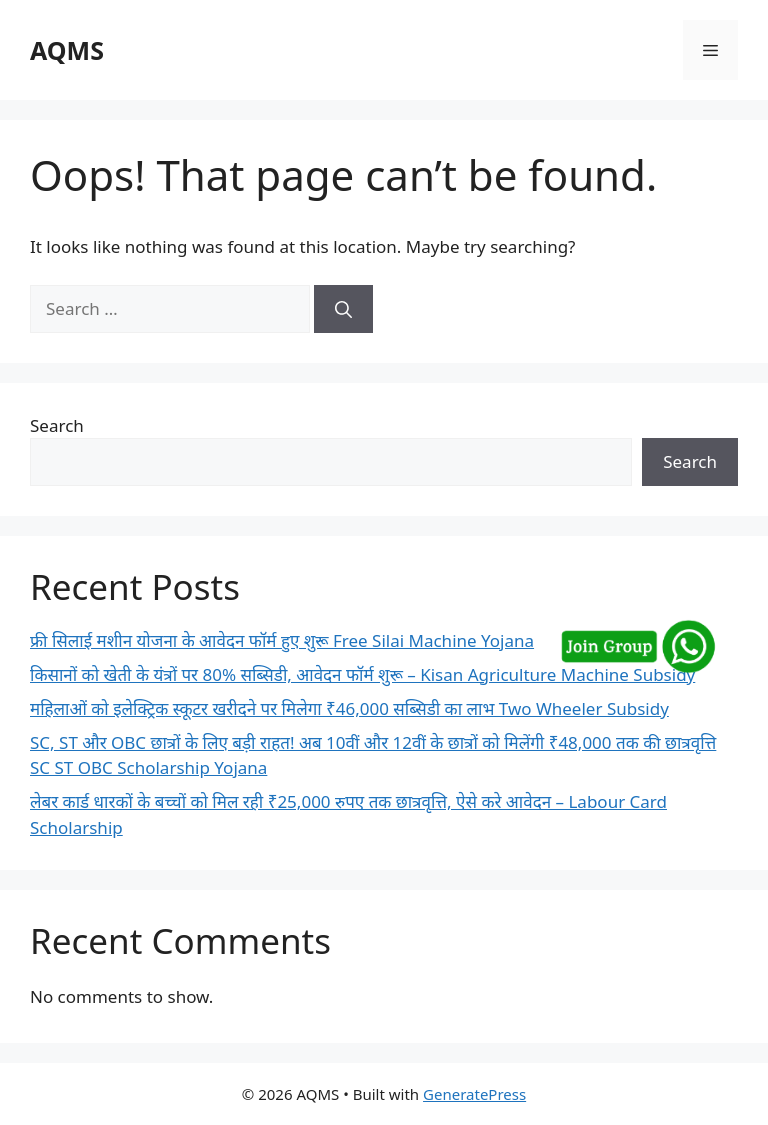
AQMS (67, 50)
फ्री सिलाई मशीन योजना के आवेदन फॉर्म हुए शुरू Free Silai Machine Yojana (282, 640)
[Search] (343, 309)
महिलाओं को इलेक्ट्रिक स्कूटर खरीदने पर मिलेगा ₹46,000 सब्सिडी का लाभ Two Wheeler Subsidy (349, 708)
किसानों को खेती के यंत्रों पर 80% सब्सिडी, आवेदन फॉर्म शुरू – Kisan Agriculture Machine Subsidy (362, 674)
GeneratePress (474, 1094)
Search (57, 425)
